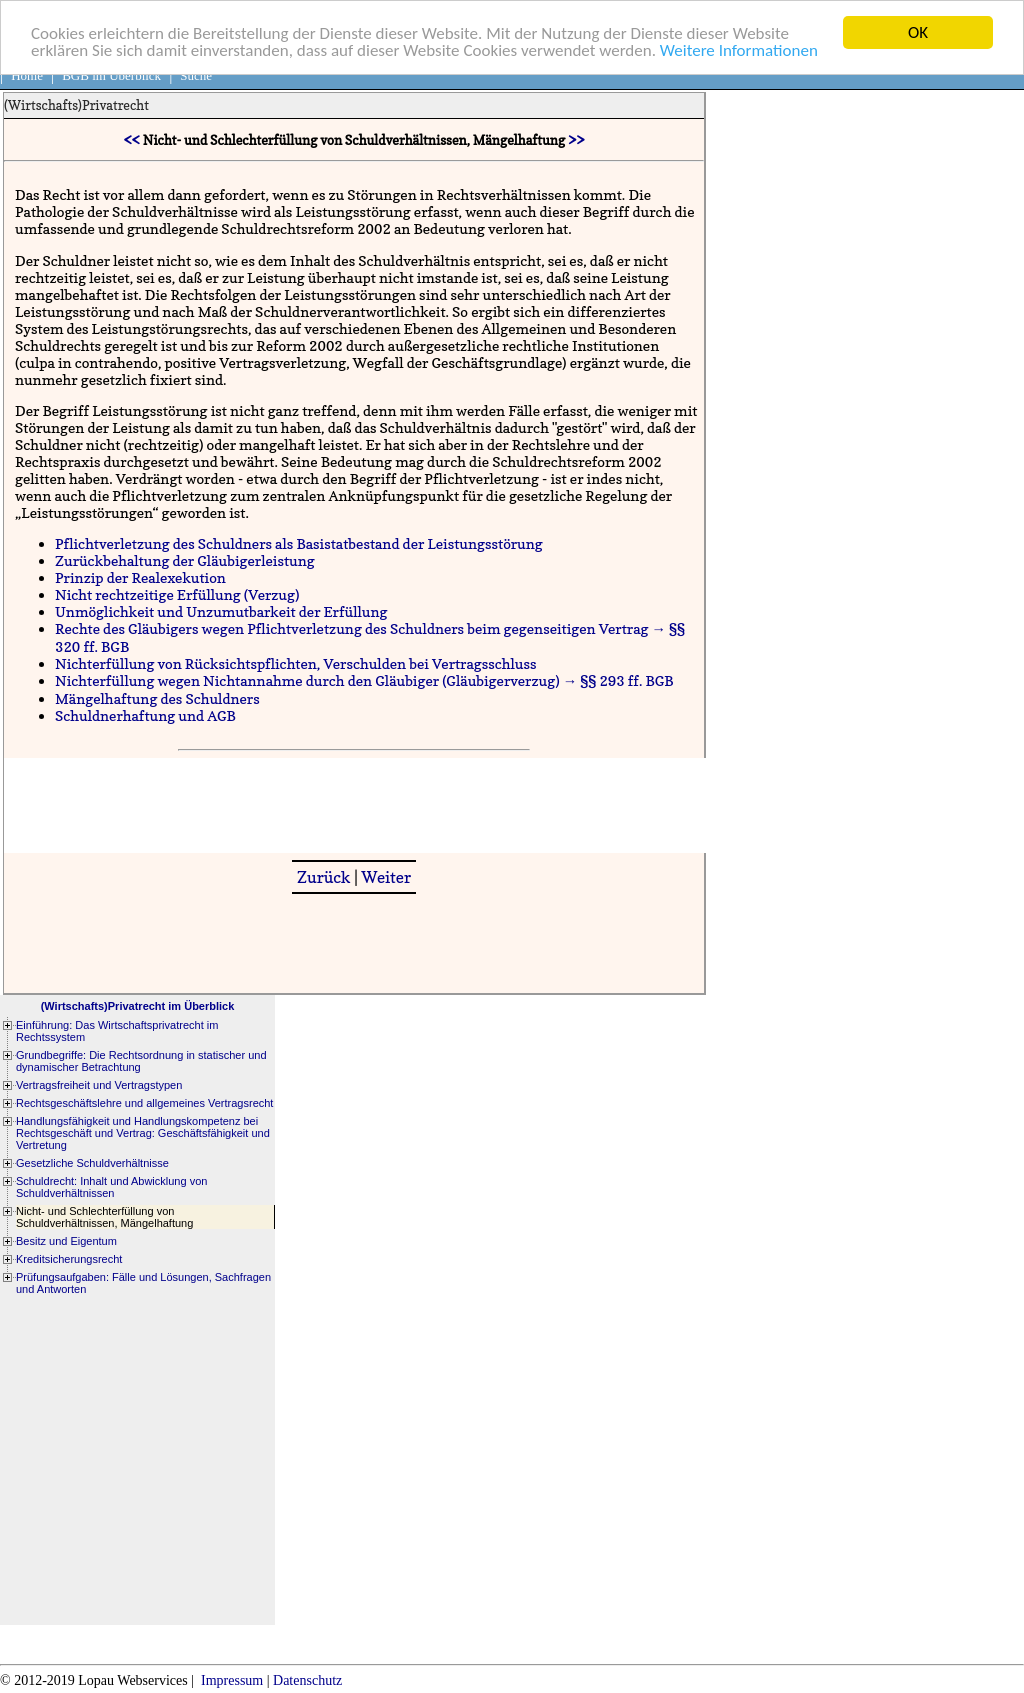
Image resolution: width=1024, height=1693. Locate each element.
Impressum (232, 1680)
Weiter (386, 877)
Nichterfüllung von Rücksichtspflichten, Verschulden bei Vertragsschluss (296, 663)
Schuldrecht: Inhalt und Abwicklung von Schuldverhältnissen (111, 1187)
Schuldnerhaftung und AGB (145, 715)
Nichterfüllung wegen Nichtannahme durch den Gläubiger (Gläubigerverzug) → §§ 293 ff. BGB (364, 680)
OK (918, 32)
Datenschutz (307, 1680)
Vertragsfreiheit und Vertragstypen (99, 1085)
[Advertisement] (368, 803)
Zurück (324, 877)
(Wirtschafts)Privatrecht (76, 105)
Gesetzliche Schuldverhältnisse (92, 1163)
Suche (196, 75)
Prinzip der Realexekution (140, 577)
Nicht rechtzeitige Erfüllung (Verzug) (177, 594)
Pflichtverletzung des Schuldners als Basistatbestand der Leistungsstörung (299, 543)
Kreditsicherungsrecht (69, 1259)
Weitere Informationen (739, 49)
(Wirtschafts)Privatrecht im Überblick (138, 1006)
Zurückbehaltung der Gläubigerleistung (185, 560)
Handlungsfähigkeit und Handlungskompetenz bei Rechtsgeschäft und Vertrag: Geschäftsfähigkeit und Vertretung (143, 1133)
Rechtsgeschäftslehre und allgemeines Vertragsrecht (144, 1103)
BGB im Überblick (111, 75)
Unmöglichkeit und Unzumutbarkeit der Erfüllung (221, 611)
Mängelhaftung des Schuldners (157, 698)
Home (27, 75)
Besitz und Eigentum (66, 1241)
